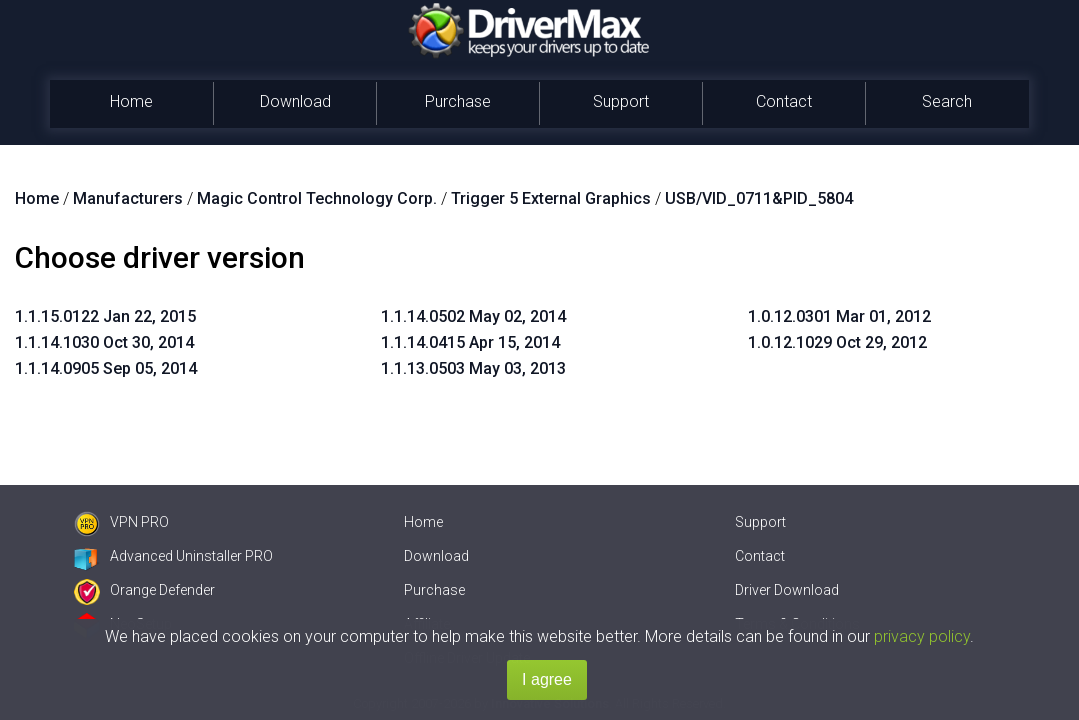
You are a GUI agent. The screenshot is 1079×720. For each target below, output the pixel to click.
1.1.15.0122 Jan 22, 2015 (105, 316)
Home (131, 101)
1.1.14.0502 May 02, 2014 (473, 316)
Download (295, 101)
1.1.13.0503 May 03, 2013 (473, 368)
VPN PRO (121, 522)
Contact (784, 101)
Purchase (458, 101)
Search (947, 101)
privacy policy (922, 636)
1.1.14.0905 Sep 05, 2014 (106, 368)
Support (621, 101)
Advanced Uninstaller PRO (173, 556)
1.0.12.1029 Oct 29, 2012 (837, 342)
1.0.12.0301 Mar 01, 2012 (839, 316)
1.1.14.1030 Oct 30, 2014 (104, 342)
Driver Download (787, 590)
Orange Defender (144, 590)
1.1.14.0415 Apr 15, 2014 (470, 342)
